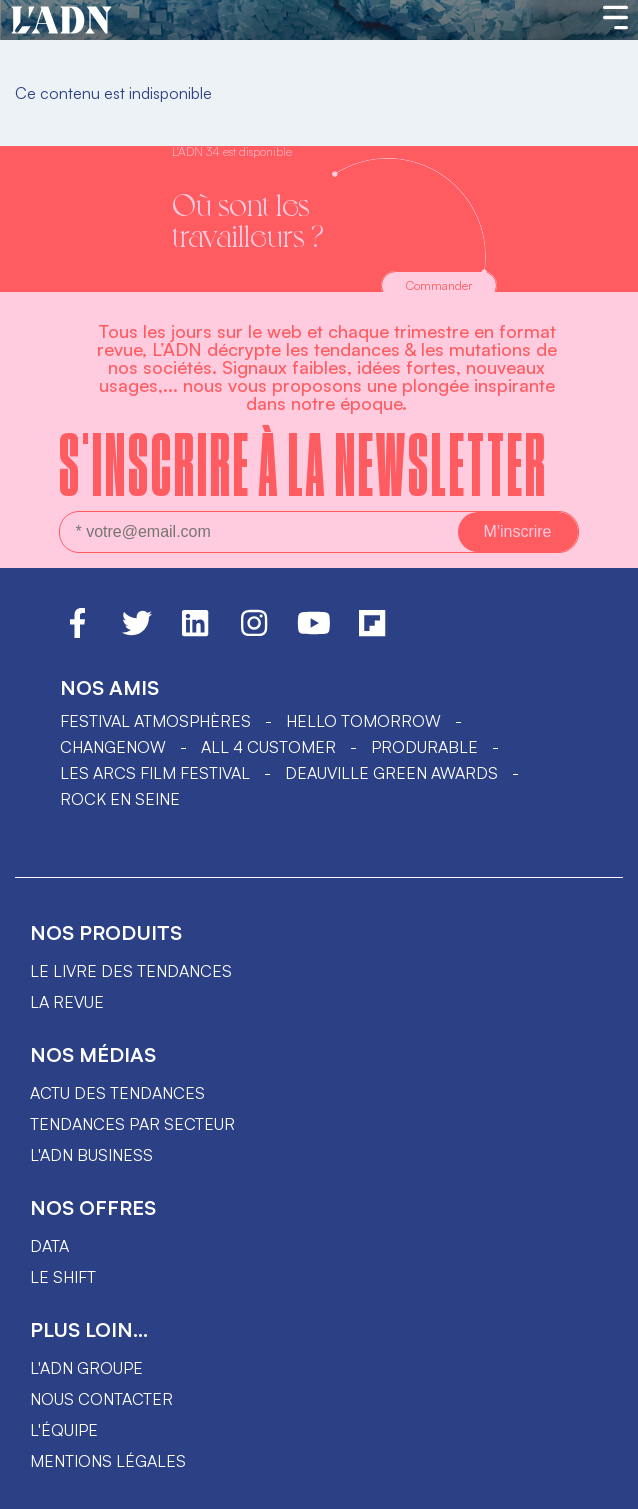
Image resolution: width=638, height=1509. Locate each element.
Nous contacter (101, 1399)
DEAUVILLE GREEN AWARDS (391, 773)
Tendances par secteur (132, 1124)
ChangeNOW (113, 747)
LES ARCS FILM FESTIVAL (155, 773)
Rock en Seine (120, 799)
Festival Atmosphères (155, 721)
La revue (67, 1002)
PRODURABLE (424, 747)
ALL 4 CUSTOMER (268, 747)
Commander (439, 285)
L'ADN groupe (86, 1368)
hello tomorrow (363, 721)
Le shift (63, 1277)
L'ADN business (91, 1155)
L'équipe (64, 1430)
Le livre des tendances (131, 971)
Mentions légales (108, 1461)
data (49, 1246)
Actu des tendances (117, 1093)
